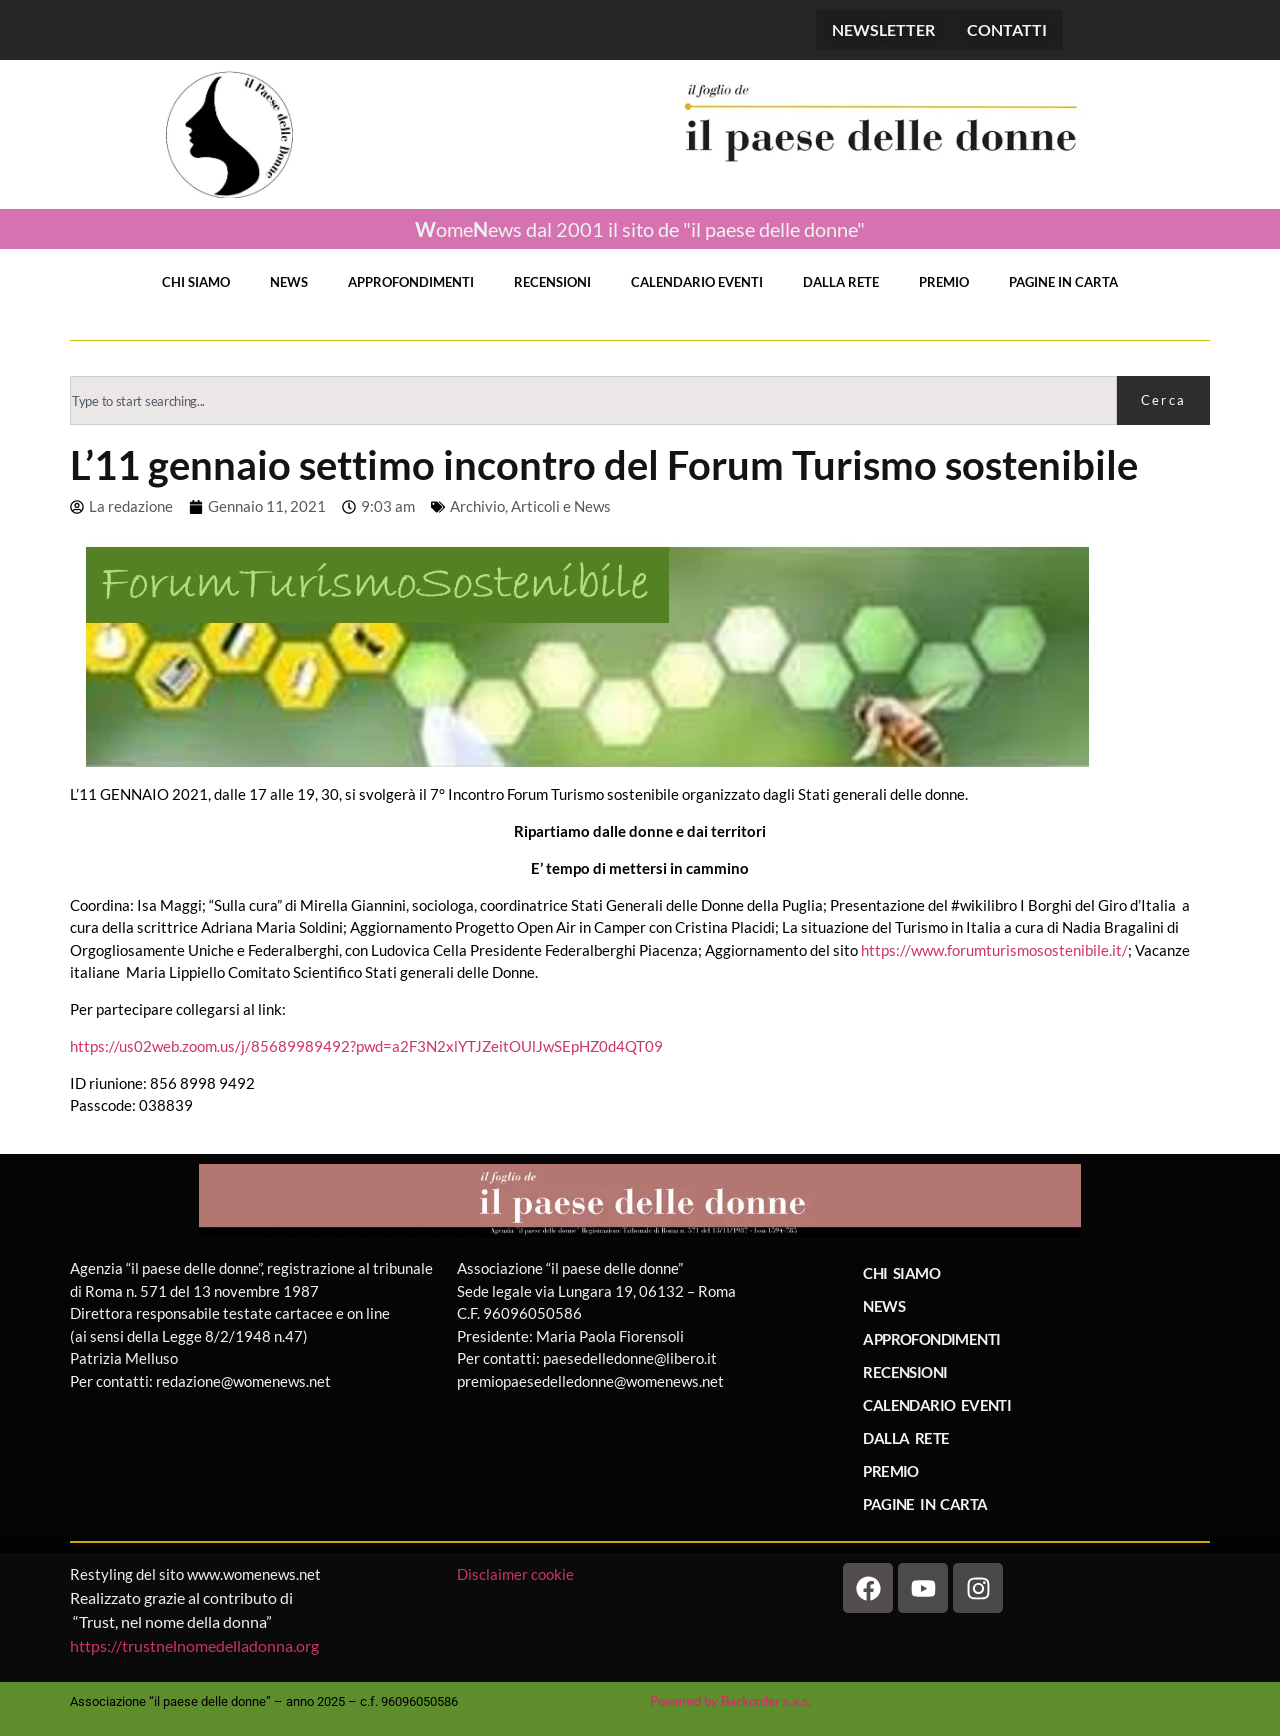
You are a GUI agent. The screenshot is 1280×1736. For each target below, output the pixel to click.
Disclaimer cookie (517, 1574)
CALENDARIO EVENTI (697, 282)
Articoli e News (561, 506)
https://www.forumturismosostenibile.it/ (994, 950)
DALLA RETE (841, 282)
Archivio (477, 506)
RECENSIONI (552, 282)
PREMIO (944, 282)
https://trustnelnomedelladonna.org (194, 1645)
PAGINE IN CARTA (1063, 282)
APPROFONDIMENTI (411, 282)
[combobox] (593, 400)
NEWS (289, 282)
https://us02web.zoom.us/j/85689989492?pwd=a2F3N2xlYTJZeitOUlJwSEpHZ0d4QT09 (366, 1046)
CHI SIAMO (196, 282)
